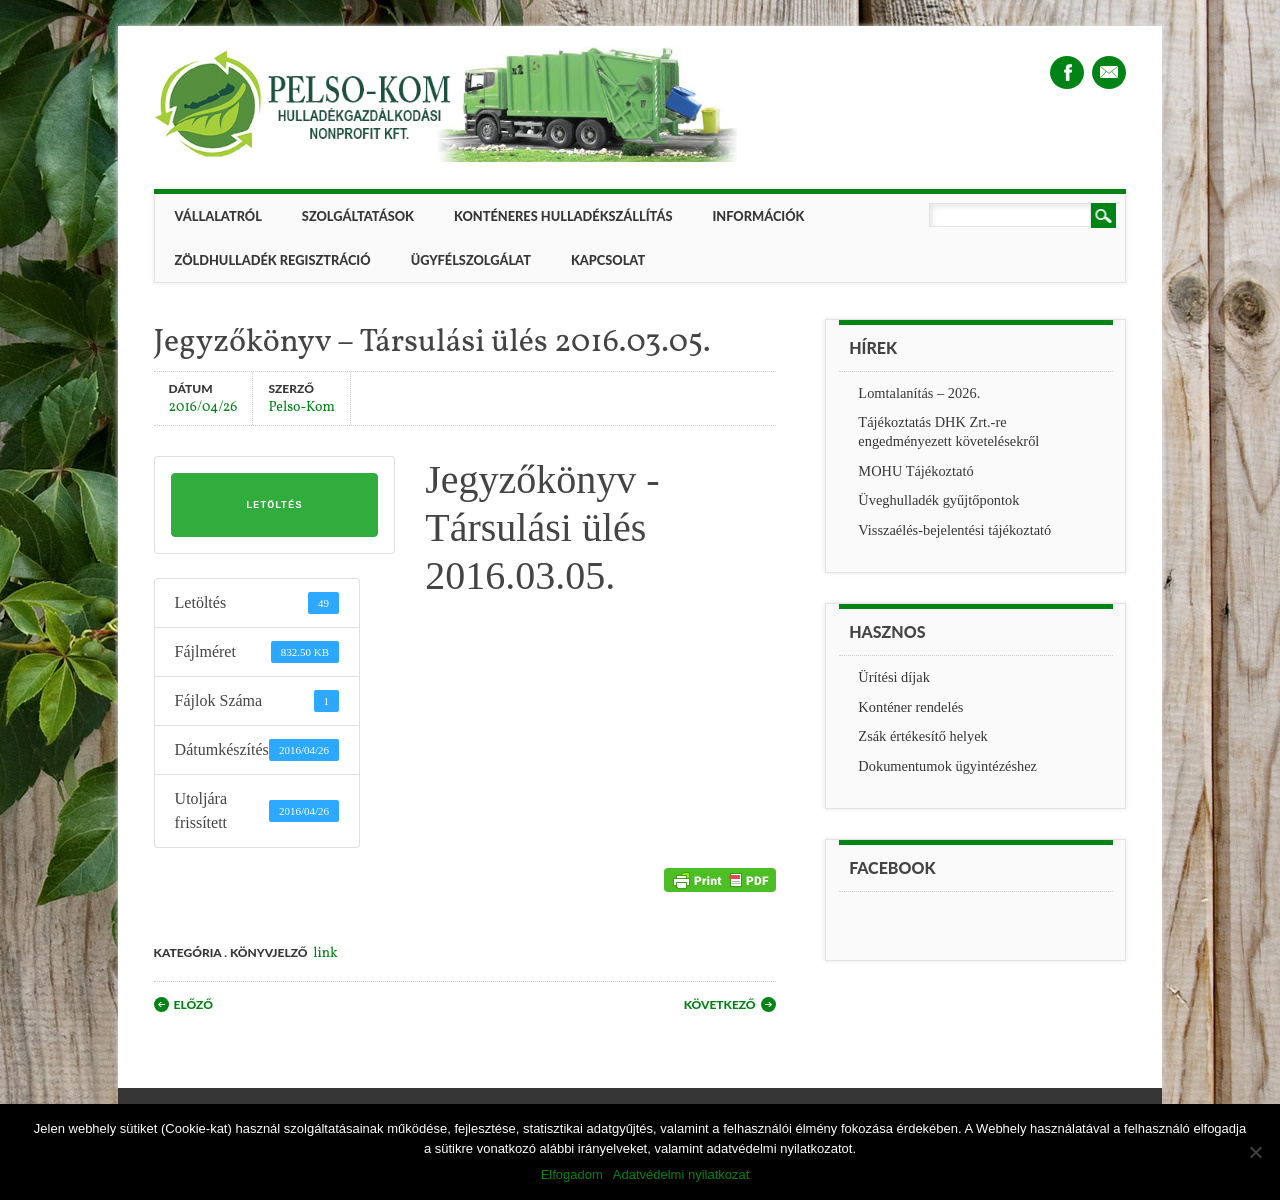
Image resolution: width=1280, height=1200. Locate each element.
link (325, 953)
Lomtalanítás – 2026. (919, 393)
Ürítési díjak (894, 677)
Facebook (1067, 72)
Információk (758, 216)
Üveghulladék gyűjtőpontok (938, 500)
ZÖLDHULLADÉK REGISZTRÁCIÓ (273, 260)
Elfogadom (572, 1174)
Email (1109, 72)
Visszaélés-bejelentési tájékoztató (954, 530)
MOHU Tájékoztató (915, 471)
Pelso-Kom (301, 406)
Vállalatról (218, 216)
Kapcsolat (608, 260)
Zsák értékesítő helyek (922, 736)
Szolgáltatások (358, 216)
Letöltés (274, 505)
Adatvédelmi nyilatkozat (681, 1174)
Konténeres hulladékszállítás (563, 216)
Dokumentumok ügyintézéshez (947, 766)
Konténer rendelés (910, 707)
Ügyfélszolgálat (471, 260)
